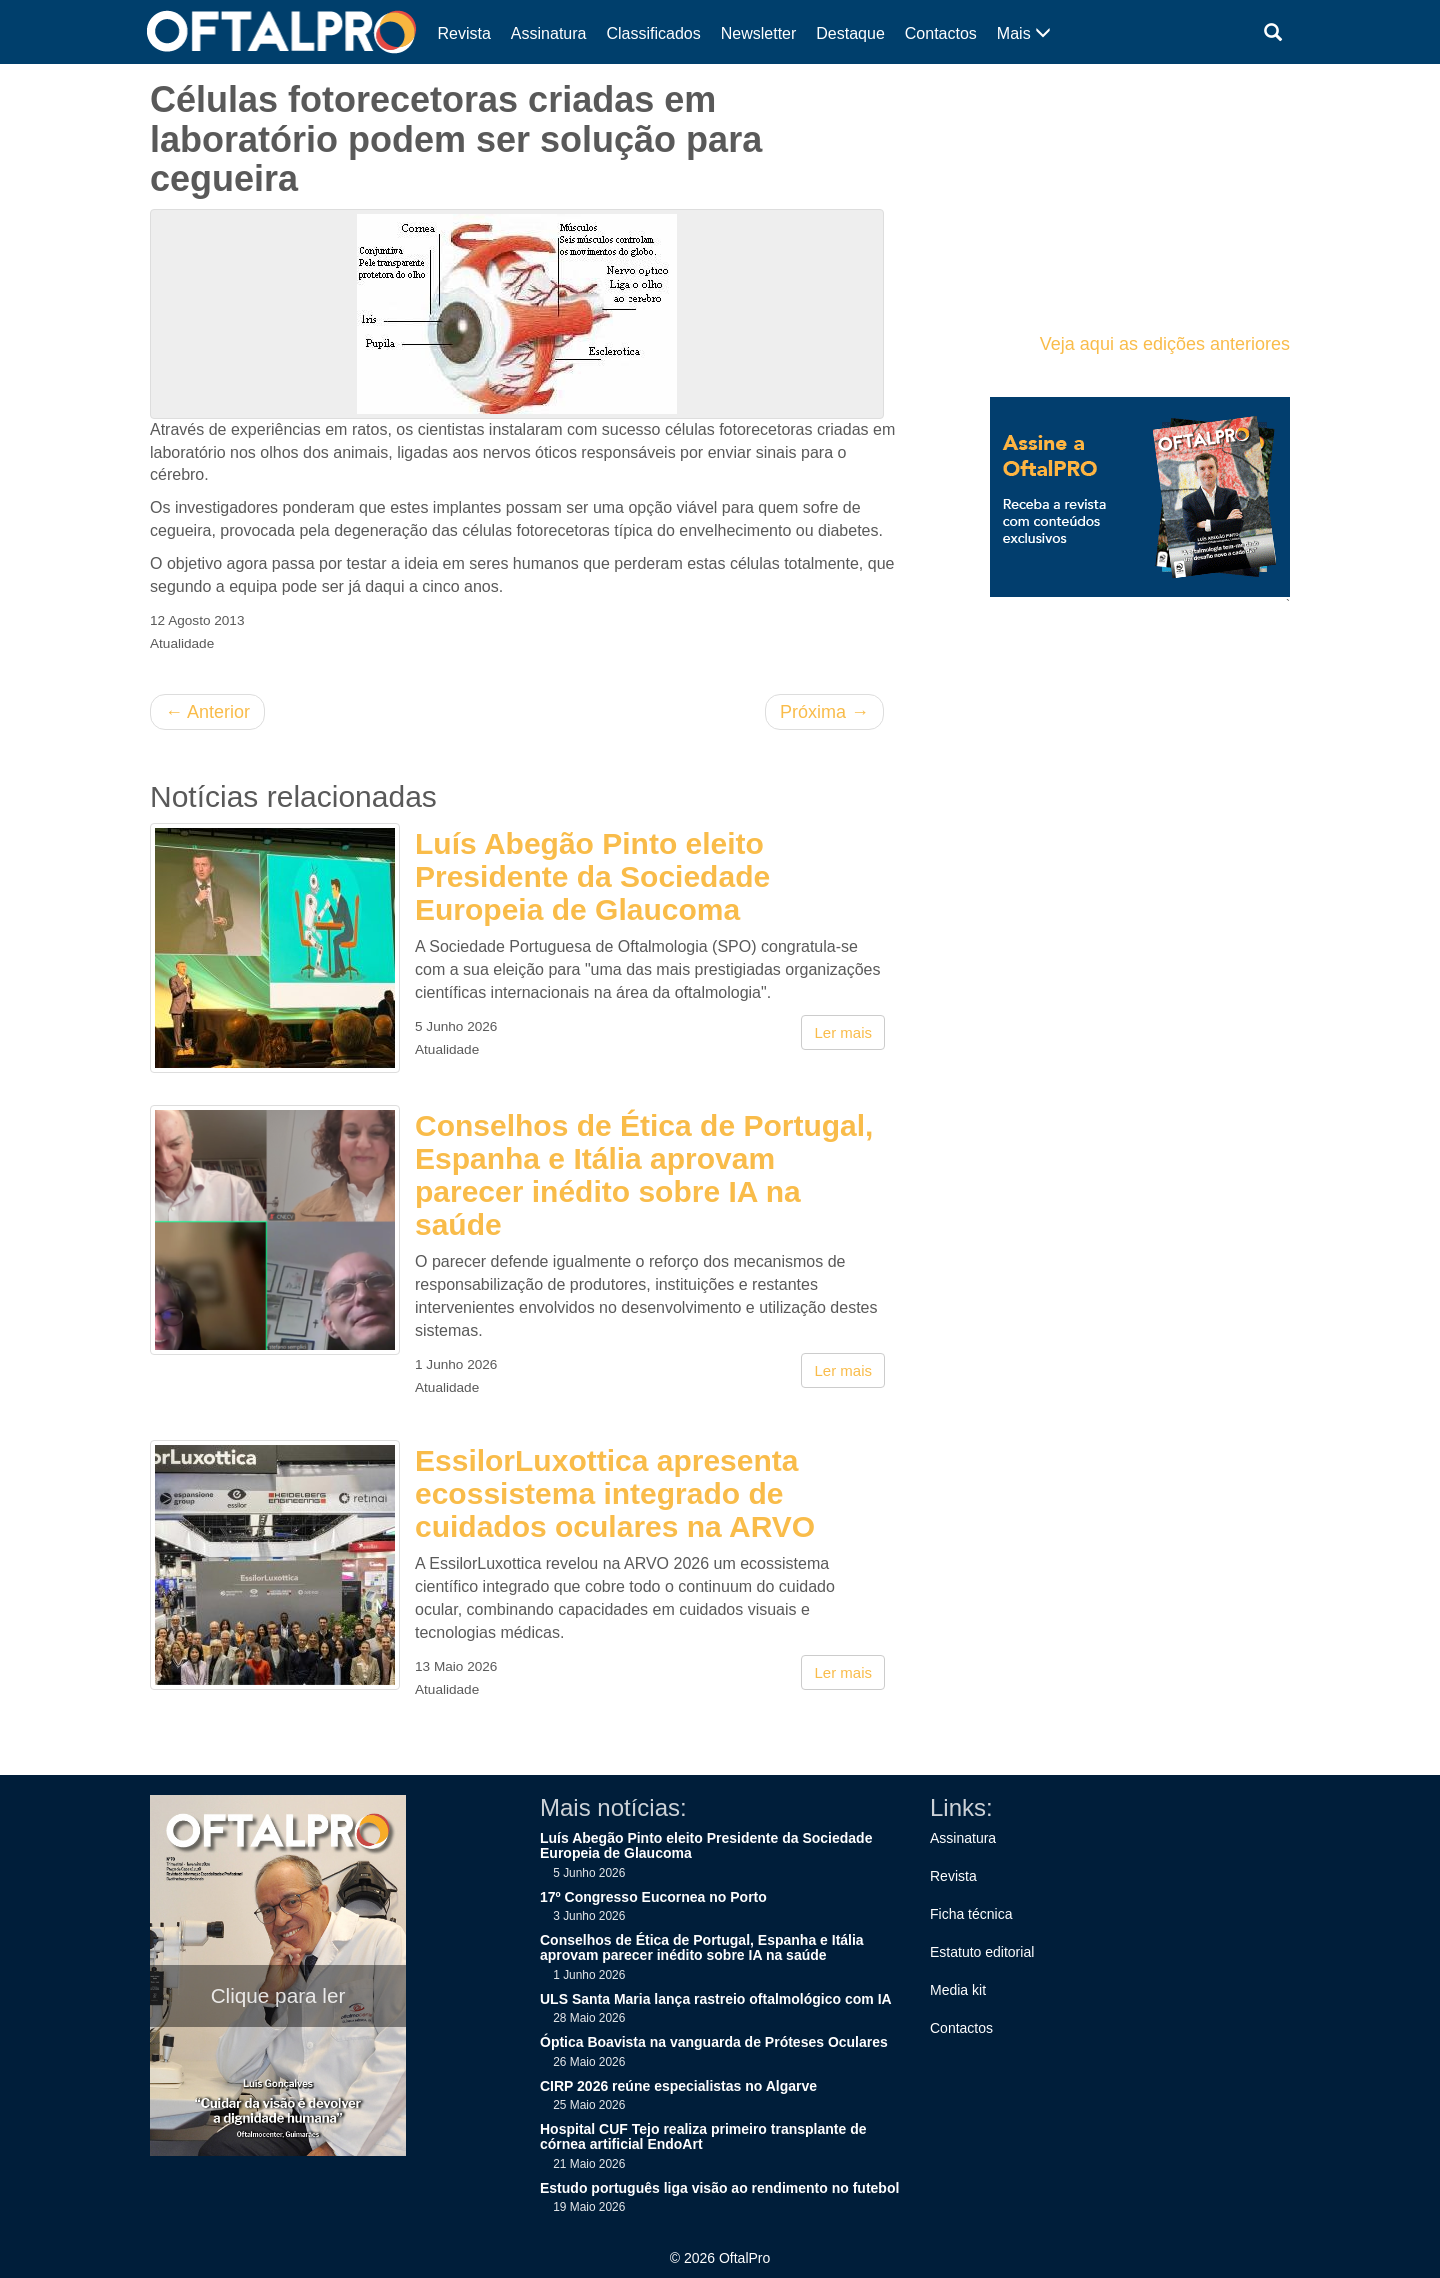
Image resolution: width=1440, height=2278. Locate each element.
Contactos (941, 33)
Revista (464, 33)
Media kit (958, 1990)
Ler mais (843, 1032)
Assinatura (549, 33)
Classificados (653, 33)
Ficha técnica (971, 1914)
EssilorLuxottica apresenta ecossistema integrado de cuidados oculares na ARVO (615, 1493)
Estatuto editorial (982, 1952)
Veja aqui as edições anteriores (1165, 344)
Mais (1024, 33)
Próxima (824, 712)
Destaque (850, 33)
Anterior (207, 712)
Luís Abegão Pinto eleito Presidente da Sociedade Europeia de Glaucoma (592, 876)
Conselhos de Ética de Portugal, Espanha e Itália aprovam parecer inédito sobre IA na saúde (644, 1175)
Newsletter (759, 33)
